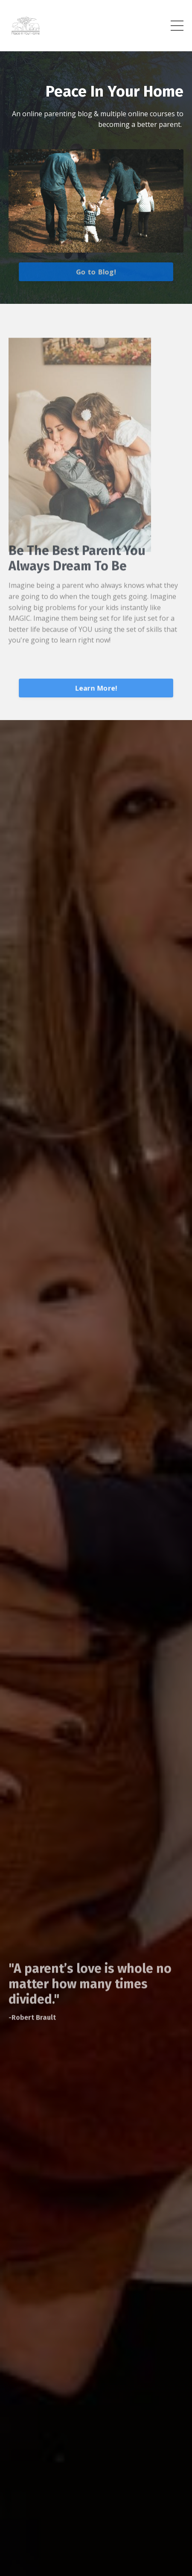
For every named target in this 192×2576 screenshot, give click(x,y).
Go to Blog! (96, 271)
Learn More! (96, 687)
